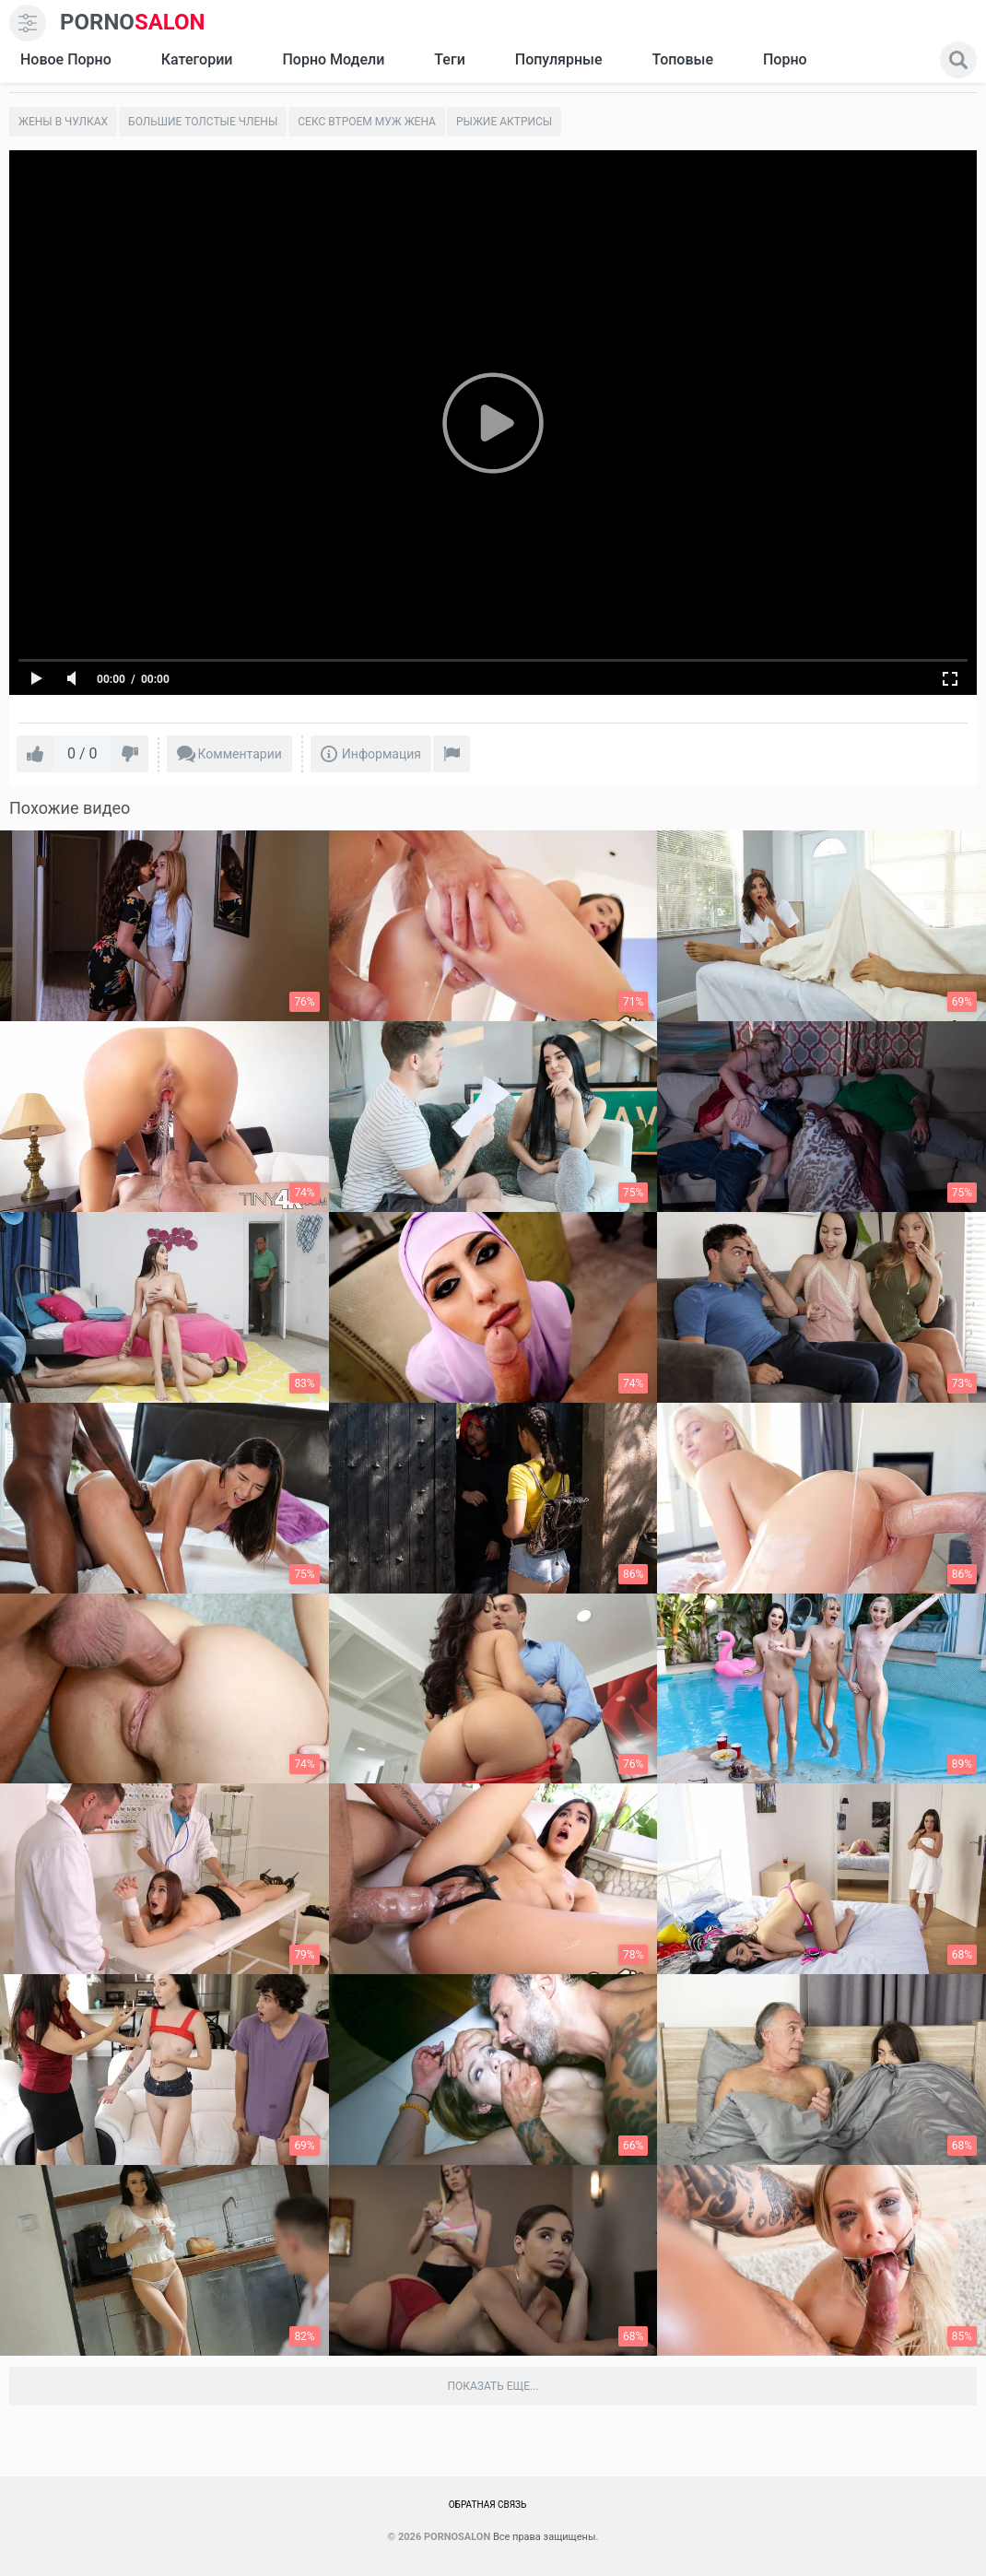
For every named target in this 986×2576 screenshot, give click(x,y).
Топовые (681, 59)
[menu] (27, 23)
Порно (785, 59)
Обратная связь (488, 2505)
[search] (958, 59)
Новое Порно (66, 59)
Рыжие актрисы (504, 121)
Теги (449, 59)
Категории (197, 59)
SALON (132, 22)
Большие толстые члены (202, 121)
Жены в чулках (63, 121)
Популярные (559, 59)
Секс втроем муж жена (367, 121)
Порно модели (333, 59)
